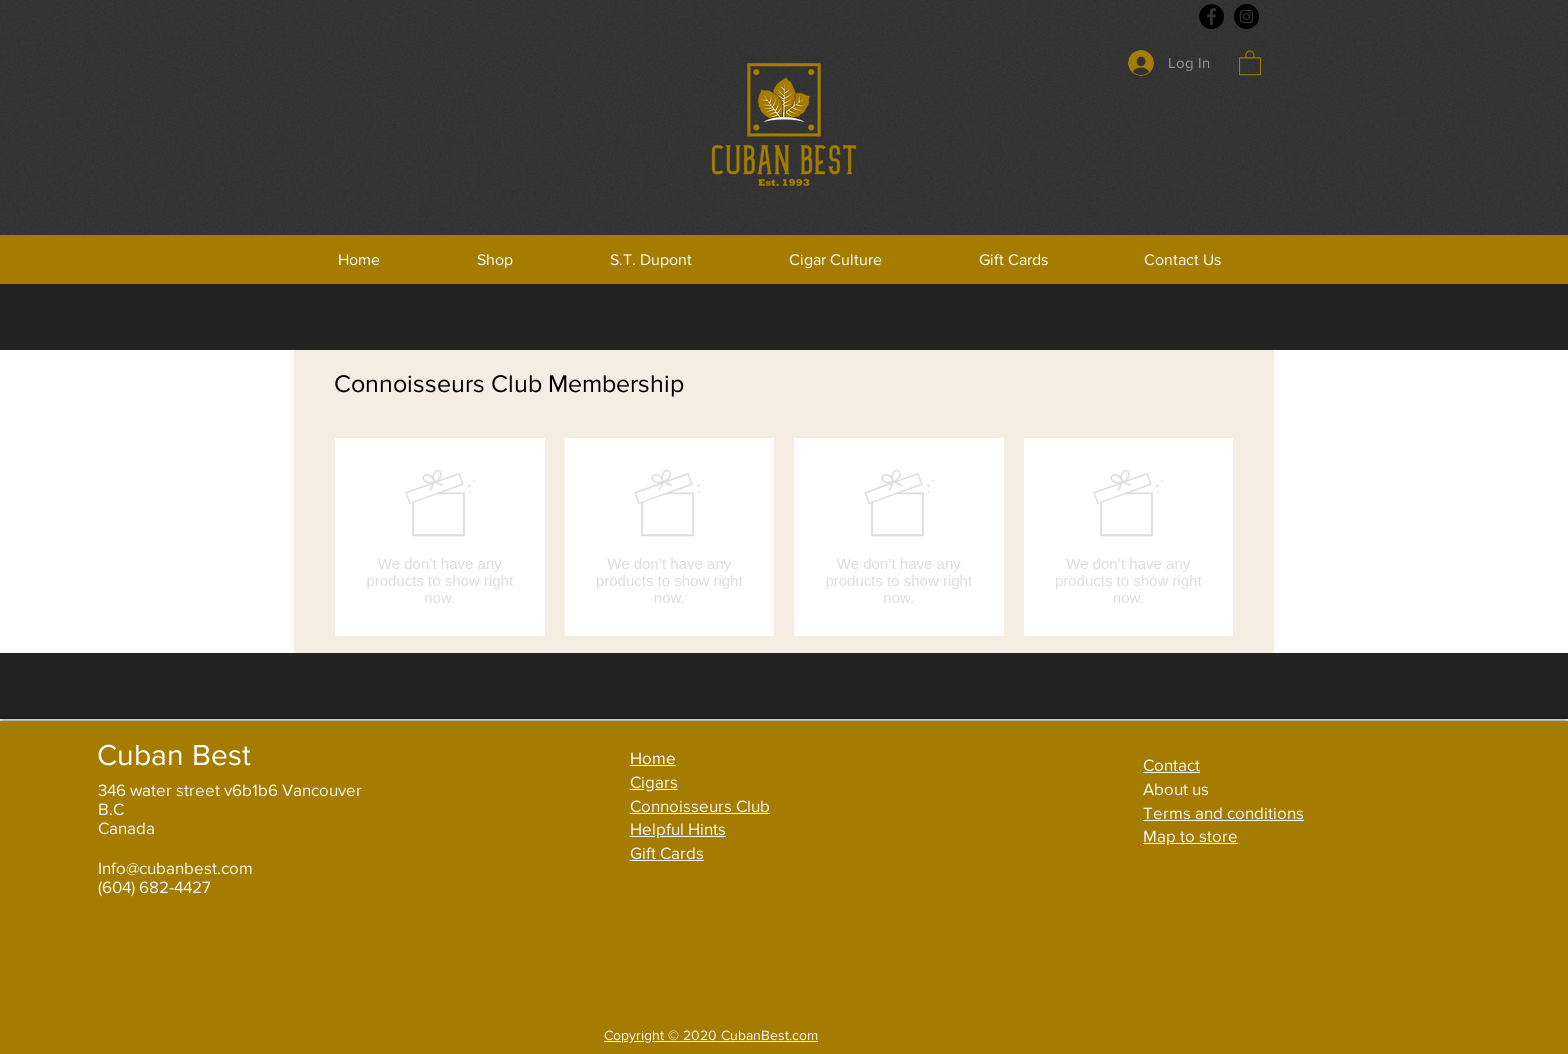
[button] (1250, 62)
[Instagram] (1246, 16)
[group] (784, 537)
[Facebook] (1211, 16)
